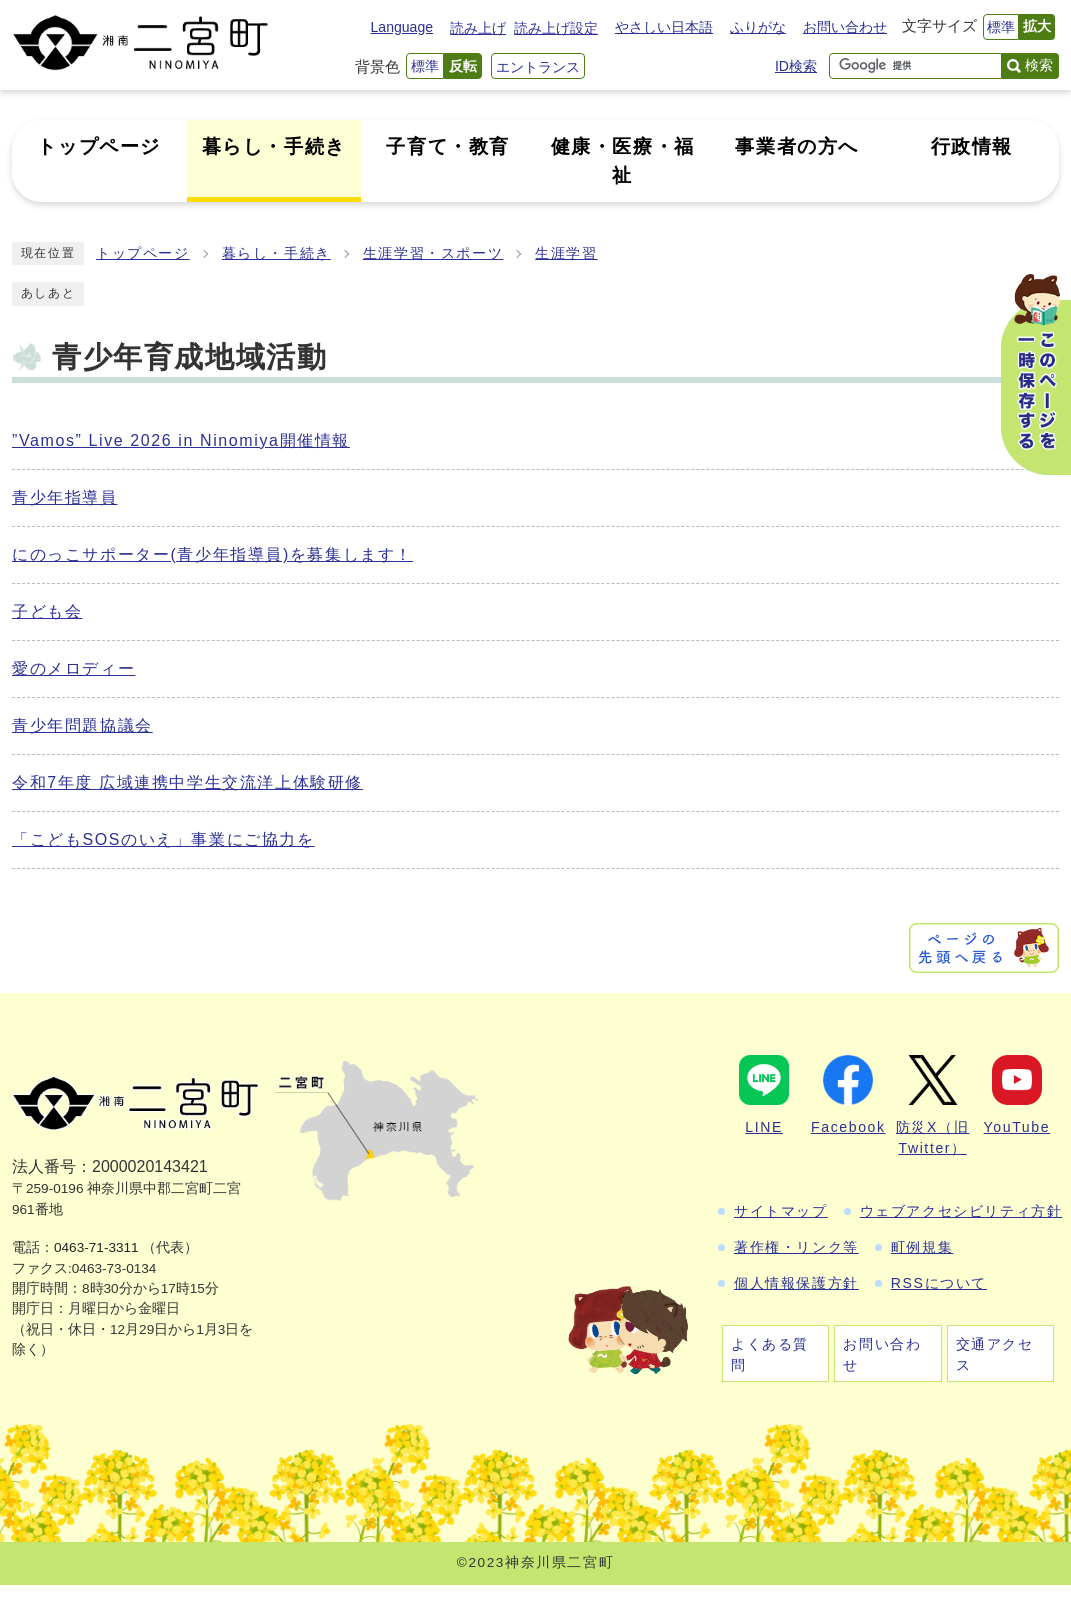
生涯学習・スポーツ (433, 253)
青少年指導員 (65, 497)
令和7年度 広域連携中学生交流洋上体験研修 (187, 782)
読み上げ (478, 28)
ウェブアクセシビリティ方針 (961, 1211)
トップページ (143, 253)
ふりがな (758, 27)
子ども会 (47, 611)
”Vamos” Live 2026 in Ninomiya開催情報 (181, 440)
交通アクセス (995, 1354)
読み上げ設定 (556, 28)
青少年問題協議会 (82, 725)
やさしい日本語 (664, 27)
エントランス (538, 67)
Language (402, 27)
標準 (1001, 27)
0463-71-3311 (96, 1247)
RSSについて (939, 1283)
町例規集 (922, 1247)
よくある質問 (770, 1354)
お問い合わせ (845, 27)
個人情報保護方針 (796, 1283)
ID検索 (796, 66)
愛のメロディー (73, 668)
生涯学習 (566, 253)
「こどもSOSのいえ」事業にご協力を (163, 839)
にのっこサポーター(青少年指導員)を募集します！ (212, 554)
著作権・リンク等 (796, 1247)
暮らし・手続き (276, 253)
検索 (1039, 65)
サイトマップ (781, 1211)
